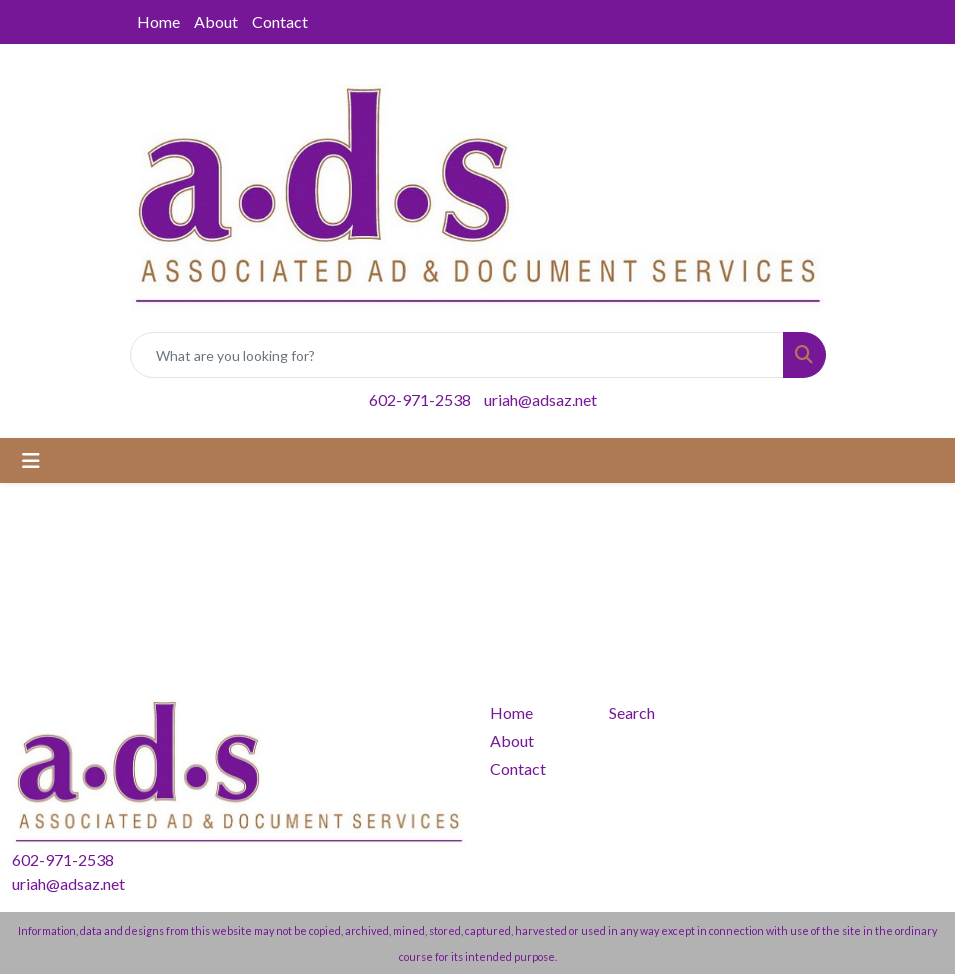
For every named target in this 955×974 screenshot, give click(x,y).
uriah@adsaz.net (540, 399)
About (216, 21)
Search (632, 712)
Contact (280, 21)
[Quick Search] (457, 355)
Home (158, 21)
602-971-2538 (420, 399)
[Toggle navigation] (31, 460)
